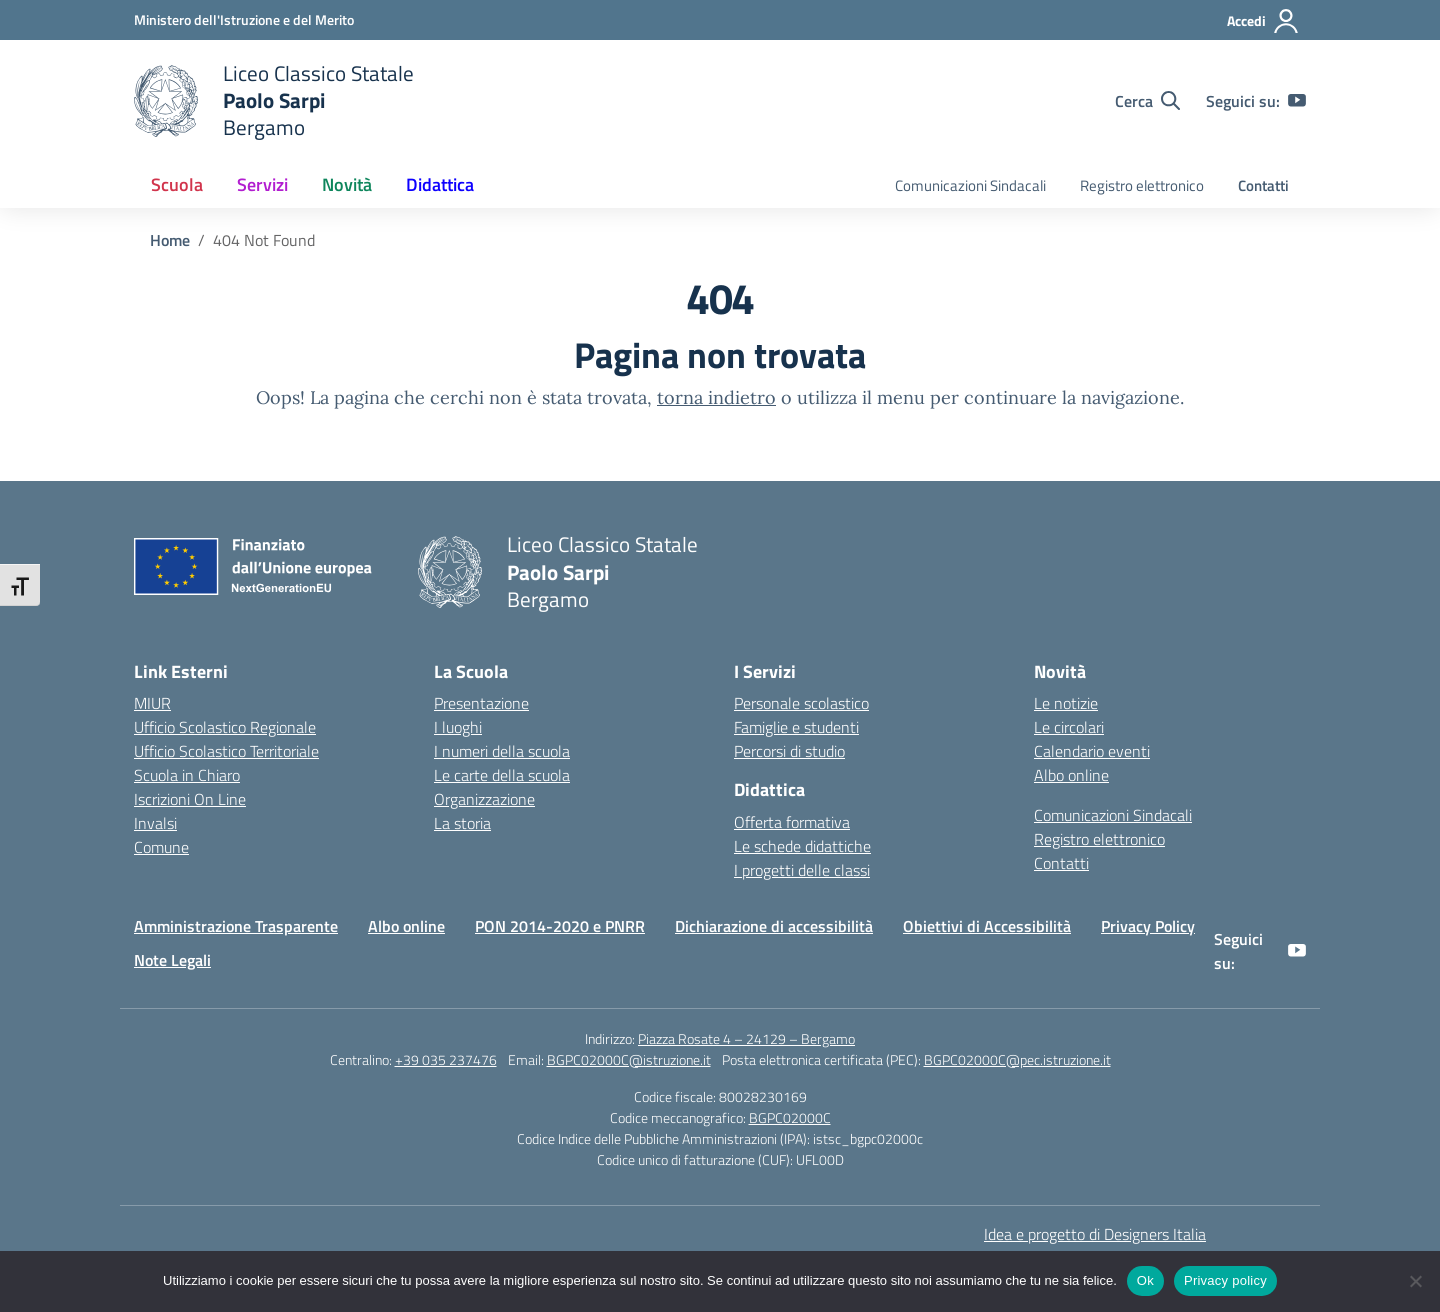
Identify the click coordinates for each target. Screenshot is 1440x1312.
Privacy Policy (1148, 926)
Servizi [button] (262, 184)
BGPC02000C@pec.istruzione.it (1017, 1059)
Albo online (1071, 775)
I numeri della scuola (502, 751)
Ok (1145, 1280)
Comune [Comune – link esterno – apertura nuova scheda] (161, 847)
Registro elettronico (1142, 185)
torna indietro (716, 397)
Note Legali (172, 960)
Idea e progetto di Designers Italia (1095, 1234)
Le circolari (1069, 727)
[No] (1415, 1281)
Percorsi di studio (789, 751)
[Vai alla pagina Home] (170, 240)
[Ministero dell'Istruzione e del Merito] (244, 19)
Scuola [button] (177, 184)
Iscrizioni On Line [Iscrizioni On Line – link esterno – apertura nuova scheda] (190, 799)
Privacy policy (1225, 1280)
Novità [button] (347, 184)
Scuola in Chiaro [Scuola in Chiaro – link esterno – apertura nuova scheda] (187, 775)
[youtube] (1297, 101)
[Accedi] (1263, 21)
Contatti (1263, 185)
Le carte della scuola (502, 775)
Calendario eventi (1092, 751)
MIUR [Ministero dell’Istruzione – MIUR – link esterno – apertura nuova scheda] (152, 703)
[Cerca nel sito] (1147, 101)
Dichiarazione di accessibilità (774, 926)
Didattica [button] (440, 184)
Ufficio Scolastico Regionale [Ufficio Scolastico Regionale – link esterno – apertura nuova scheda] (225, 727)
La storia (462, 823)
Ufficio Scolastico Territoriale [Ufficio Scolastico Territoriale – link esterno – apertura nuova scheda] (226, 751)
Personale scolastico (801, 703)
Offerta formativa (792, 822)
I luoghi (458, 727)
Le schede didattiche (802, 846)
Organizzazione (484, 799)
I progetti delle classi (802, 870)
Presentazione (481, 703)
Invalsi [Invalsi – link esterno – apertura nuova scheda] (155, 823)
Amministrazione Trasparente (236, 926)
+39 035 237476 (446, 1059)
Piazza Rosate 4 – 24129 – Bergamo (746, 1038)
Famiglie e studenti (796, 727)
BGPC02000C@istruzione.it (629, 1059)
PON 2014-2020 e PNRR (560, 926)
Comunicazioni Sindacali (970, 185)
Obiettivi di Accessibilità (987, 926)
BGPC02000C (790, 1117)
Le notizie (1066, 703)
